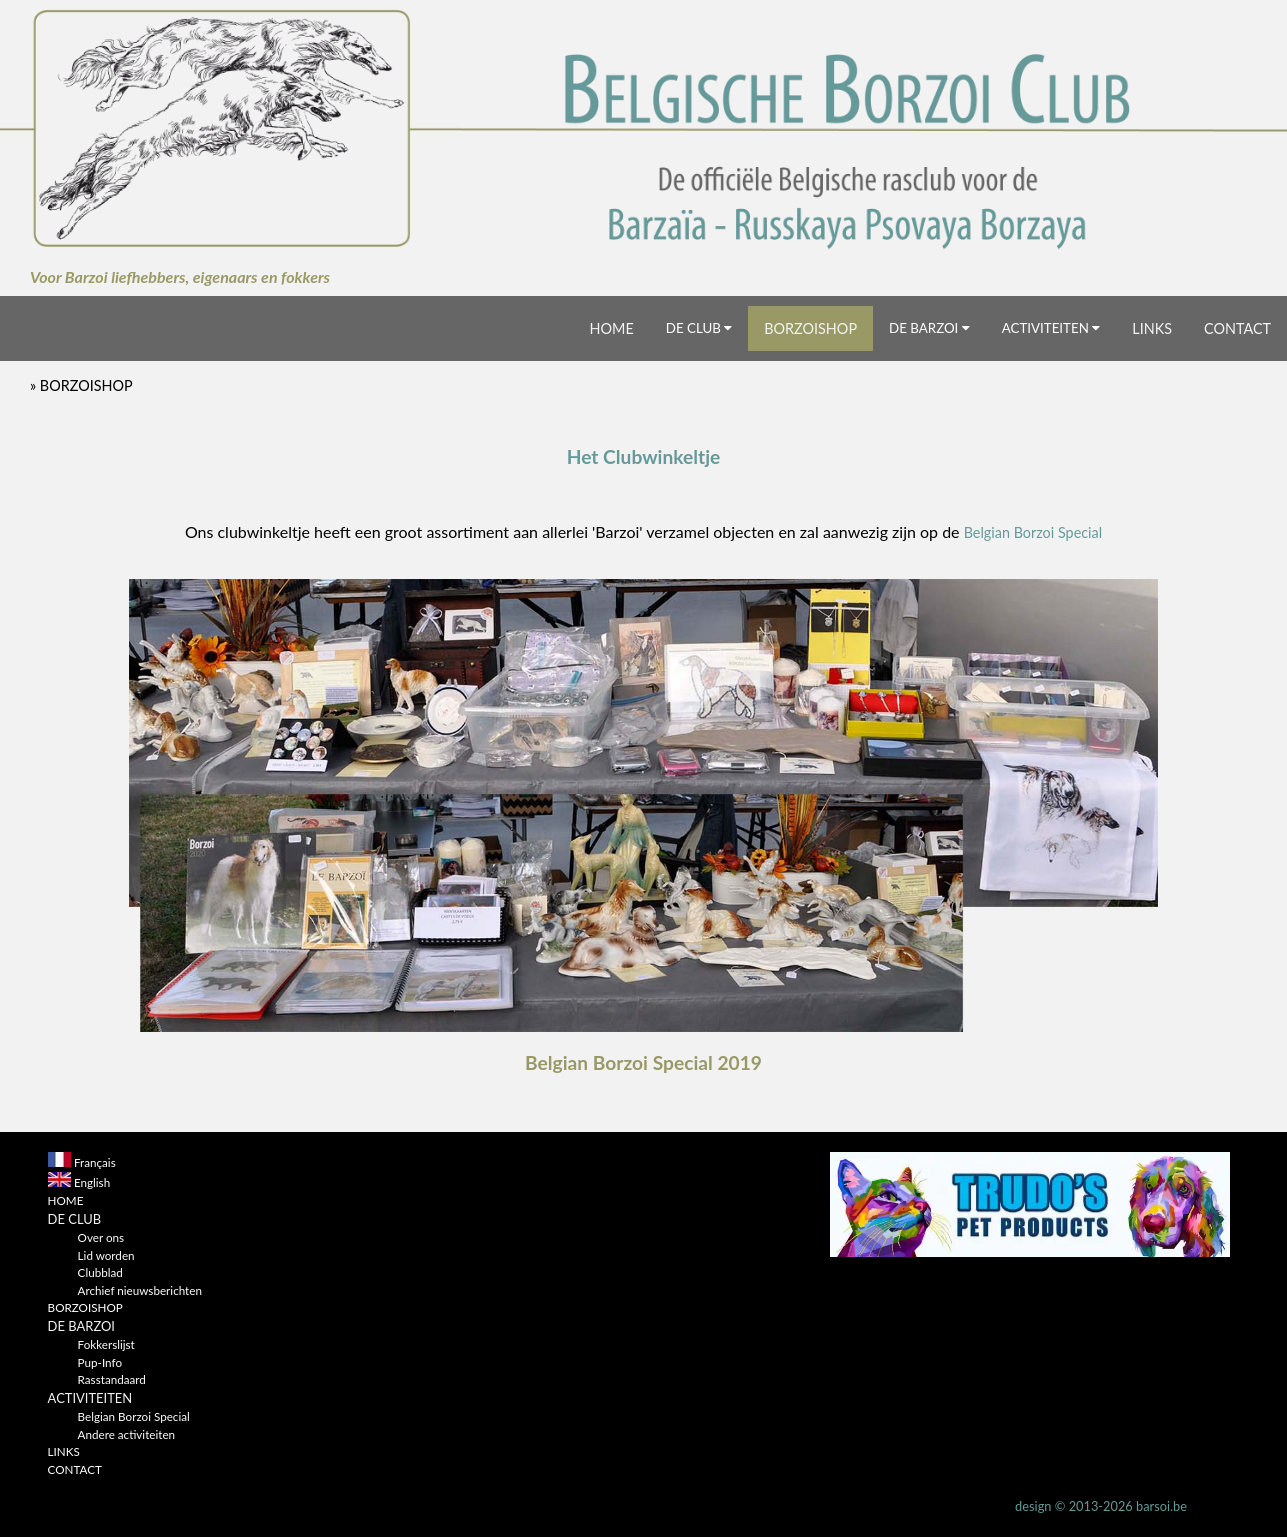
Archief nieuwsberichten (140, 1290)
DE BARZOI (929, 328)
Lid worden (106, 1255)
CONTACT (1237, 328)
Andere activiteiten (126, 1434)
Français (95, 1162)
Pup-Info (100, 1362)
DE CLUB (699, 328)
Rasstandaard (112, 1379)
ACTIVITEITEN (1051, 328)
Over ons (101, 1237)
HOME (612, 328)
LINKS (1152, 328)
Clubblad (100, 1272)
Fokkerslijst (106, 1344)
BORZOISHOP (810, 328)
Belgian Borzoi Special (1033, 532)
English (92, 1182)
